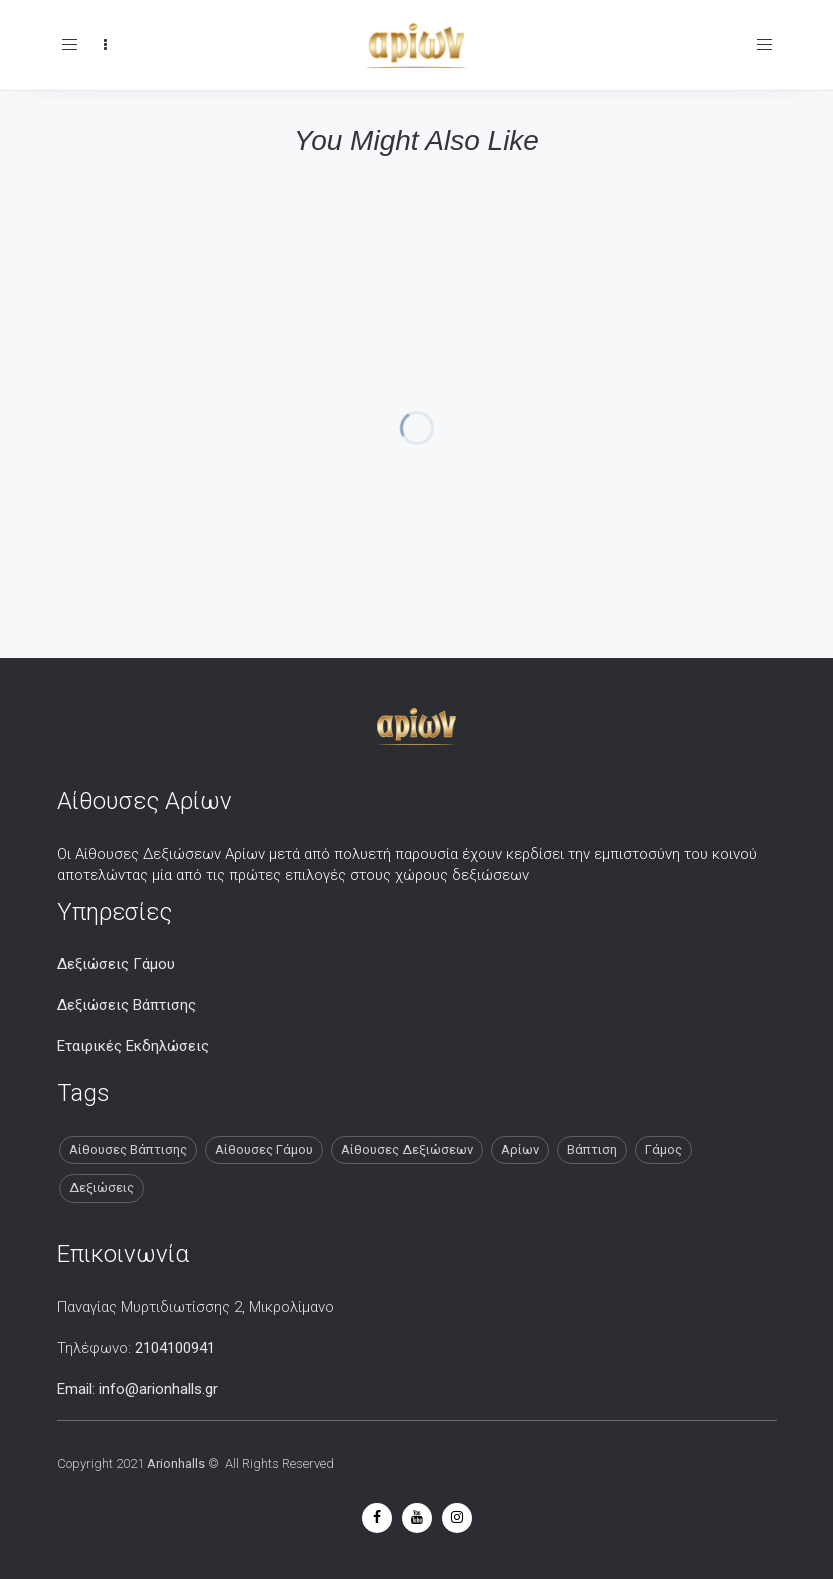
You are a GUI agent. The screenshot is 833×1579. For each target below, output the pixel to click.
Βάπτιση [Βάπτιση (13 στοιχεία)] (592, 1149)
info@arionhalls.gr (158, 1389)
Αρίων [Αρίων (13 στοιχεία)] (520, 1149)
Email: (78, 1389)
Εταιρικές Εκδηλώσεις (133, 1046)
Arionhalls (176, 1463)
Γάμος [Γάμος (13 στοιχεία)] (663, 1149)
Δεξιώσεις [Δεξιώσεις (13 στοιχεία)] (101, 1187)
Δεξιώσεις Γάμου (116, 964)
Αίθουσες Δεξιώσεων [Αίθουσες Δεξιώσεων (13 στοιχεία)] (407, 1149)
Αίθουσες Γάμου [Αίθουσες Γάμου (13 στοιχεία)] (264, 1149)
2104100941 (175, 1348)
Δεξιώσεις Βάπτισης (126, 1005)
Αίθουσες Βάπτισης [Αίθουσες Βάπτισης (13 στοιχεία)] (128, 1149)
